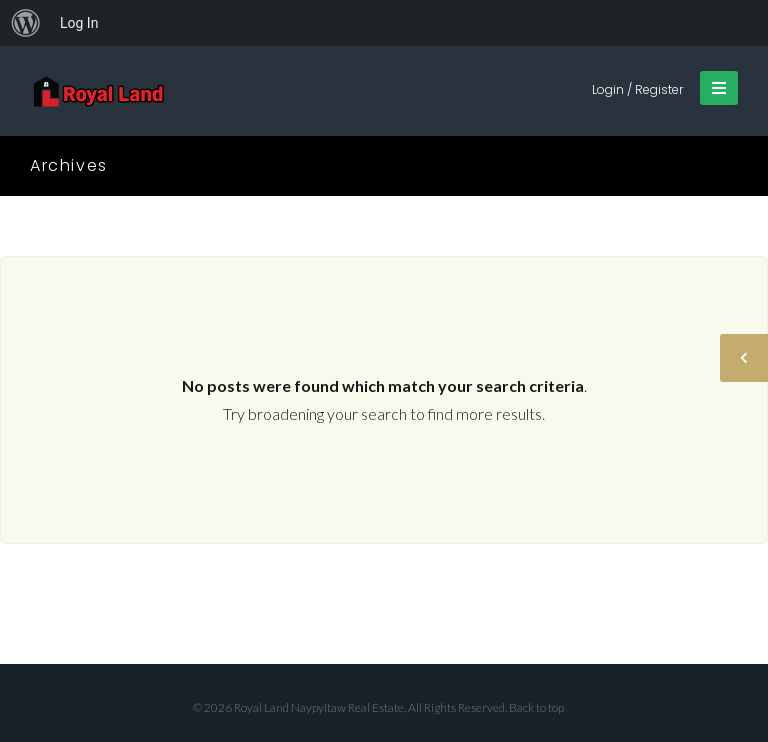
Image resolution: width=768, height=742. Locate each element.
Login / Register (637, 89)
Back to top (536, 707)
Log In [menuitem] (79, 23)
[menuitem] (26, 23)
